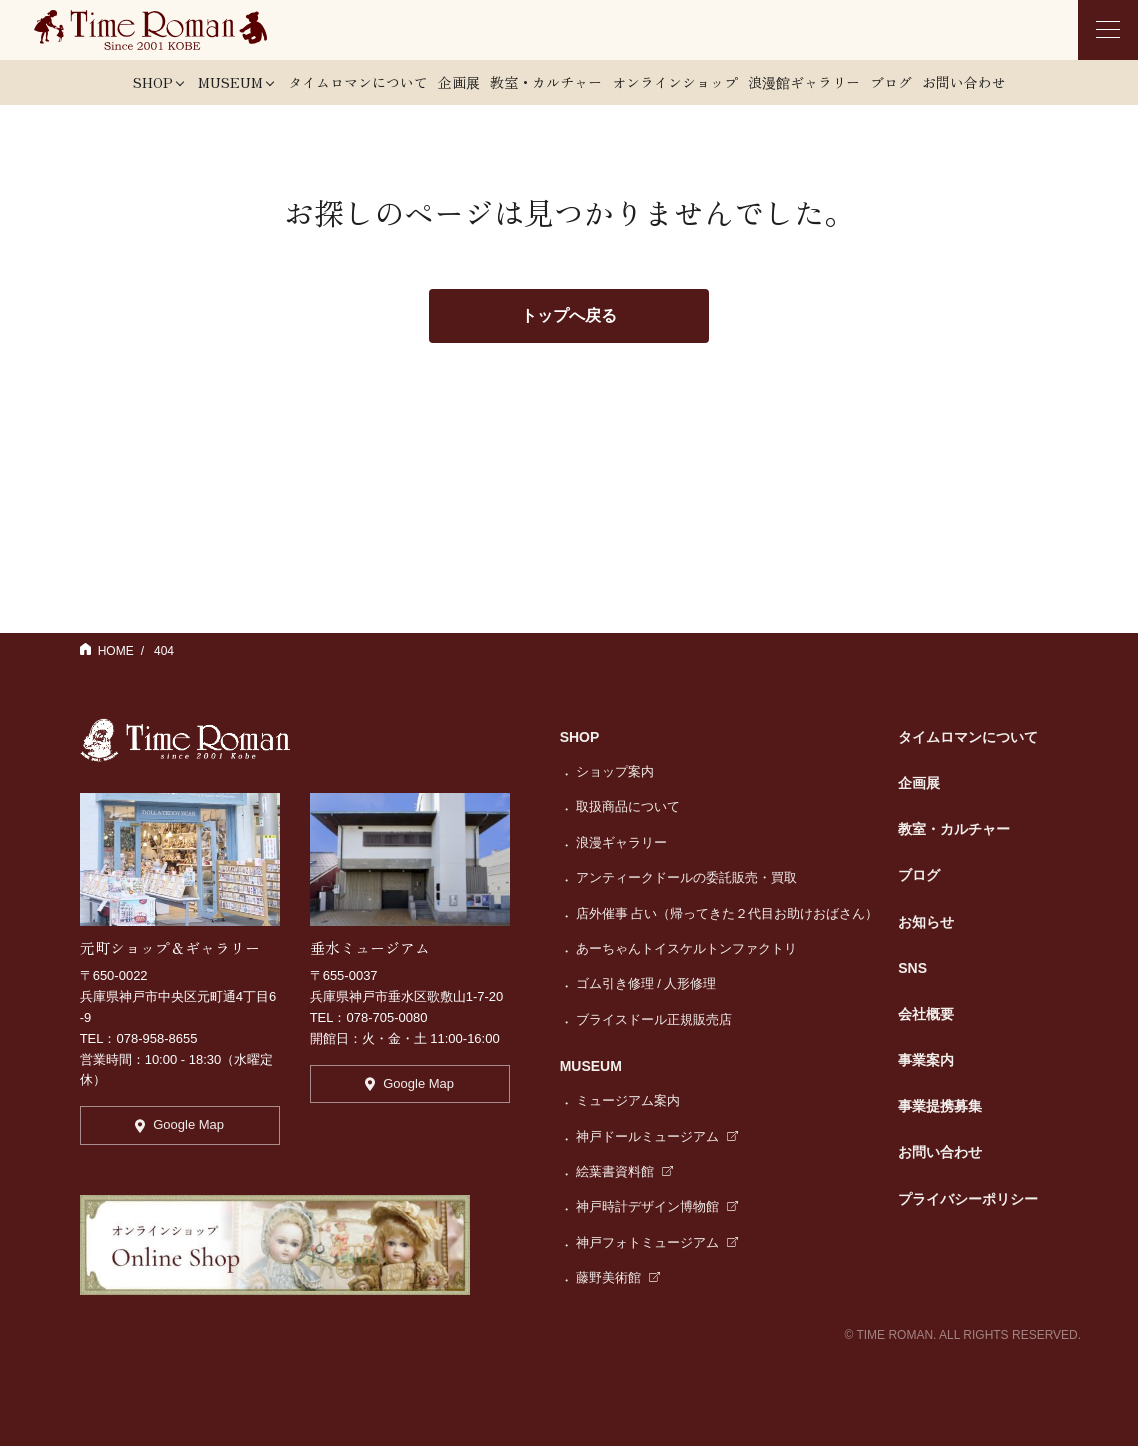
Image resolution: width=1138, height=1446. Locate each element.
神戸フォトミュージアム (657, 1242)
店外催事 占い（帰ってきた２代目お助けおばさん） (727, 913)
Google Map (179, 1124)
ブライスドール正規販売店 (654, 1019)
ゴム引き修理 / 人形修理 (646, 983)
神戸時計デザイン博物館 (657, 1206)
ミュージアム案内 (628, 1100)
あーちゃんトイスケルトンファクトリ (686, 948)
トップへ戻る (569, 315)
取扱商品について (628, 806)
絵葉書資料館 (625, 1171)
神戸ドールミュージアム (657, 1136)
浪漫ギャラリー (621, 842)
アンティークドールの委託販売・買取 (686, 877)
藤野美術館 (618, 1277)
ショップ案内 (615, 771)
